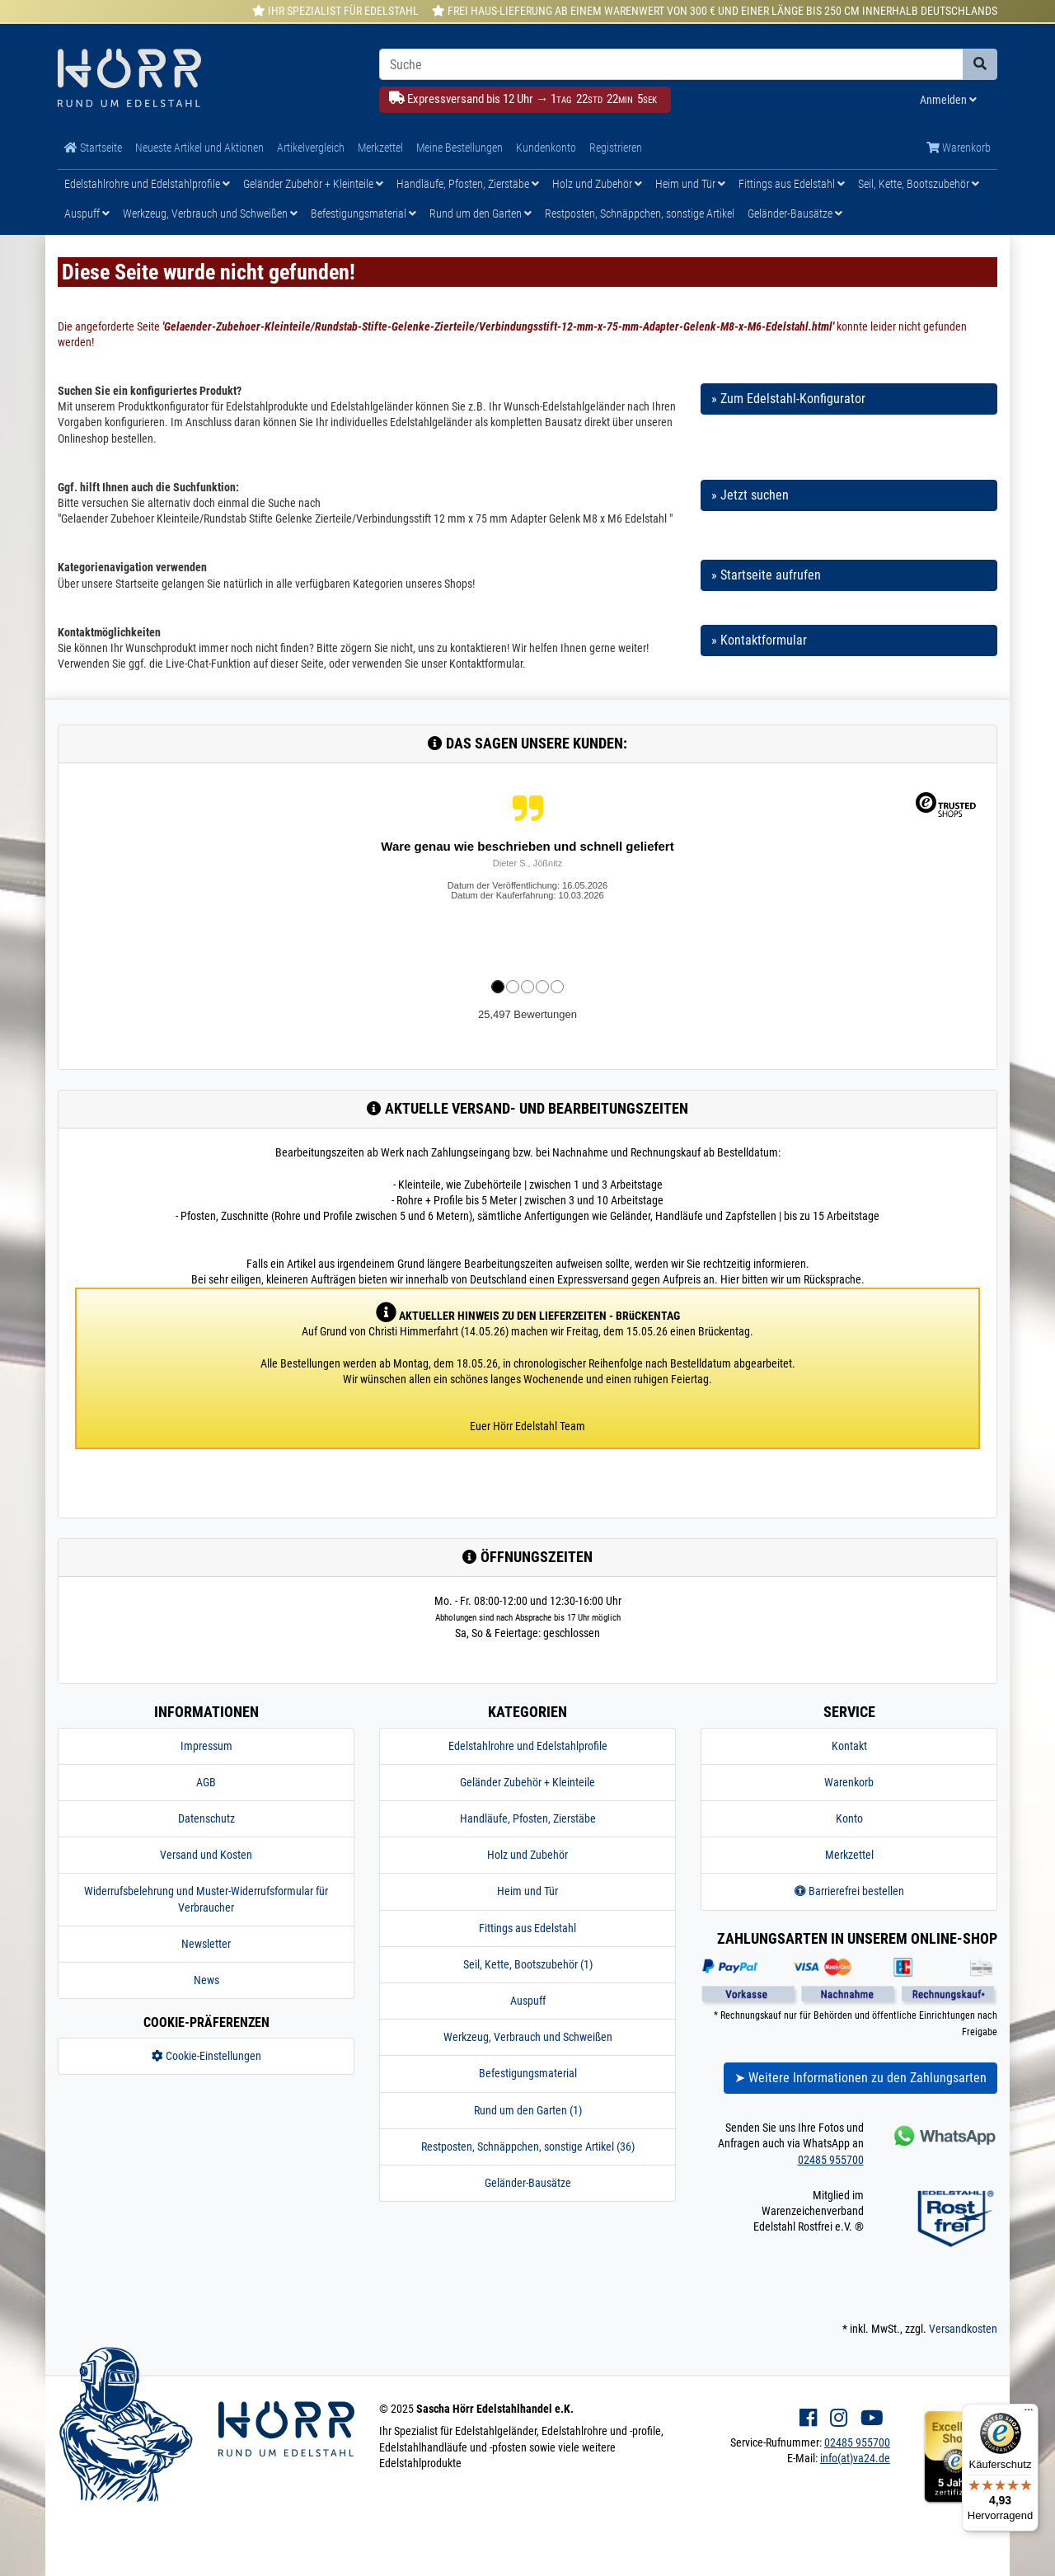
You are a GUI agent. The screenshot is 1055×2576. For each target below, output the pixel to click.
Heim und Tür (690, 183)
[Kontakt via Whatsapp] (943, 2135)
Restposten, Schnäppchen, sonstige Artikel (639, 213)
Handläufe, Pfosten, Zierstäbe (467, 183)
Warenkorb (958, 147)
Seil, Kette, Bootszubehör (918, 183)
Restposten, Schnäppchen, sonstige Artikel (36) (528, 2146)
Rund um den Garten (480, 213)
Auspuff (87, 213)
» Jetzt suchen (750, 495)
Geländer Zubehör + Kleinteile (313, 183)
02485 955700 (831, 2159)
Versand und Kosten (206, 1854)
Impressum (206, 1746)
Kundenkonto (546, 147)
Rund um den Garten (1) (528, 2110)
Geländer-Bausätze (795, 213)
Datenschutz (206, 1818)
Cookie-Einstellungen (206, 2055)
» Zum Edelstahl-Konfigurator (788, 398)
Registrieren (615, 147)
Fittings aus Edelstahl (791, 183)
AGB (206, 1782)
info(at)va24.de (855, 2458)
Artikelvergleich (311, 147)
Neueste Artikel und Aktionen (199, 147)
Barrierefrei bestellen (849, 1891)
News (206, 1980)
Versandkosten (963, 2328)
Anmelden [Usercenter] (948, 99)
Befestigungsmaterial (363, 213)
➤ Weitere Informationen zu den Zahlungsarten (860, 2078)
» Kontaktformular (759, 640)
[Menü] (1029, 2414)
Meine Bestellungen (459, 147)
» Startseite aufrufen (766, 575)
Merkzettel (380, 147)
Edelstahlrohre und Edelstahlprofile (147, 183)
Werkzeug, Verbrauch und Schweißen (210, 213)
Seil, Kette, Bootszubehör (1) (528, 1964)
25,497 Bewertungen (527, 1014)
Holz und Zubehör (597, 183)
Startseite (93, 147)
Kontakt (849, 1746)
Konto (849, 1818)
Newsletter (206, 1943)
